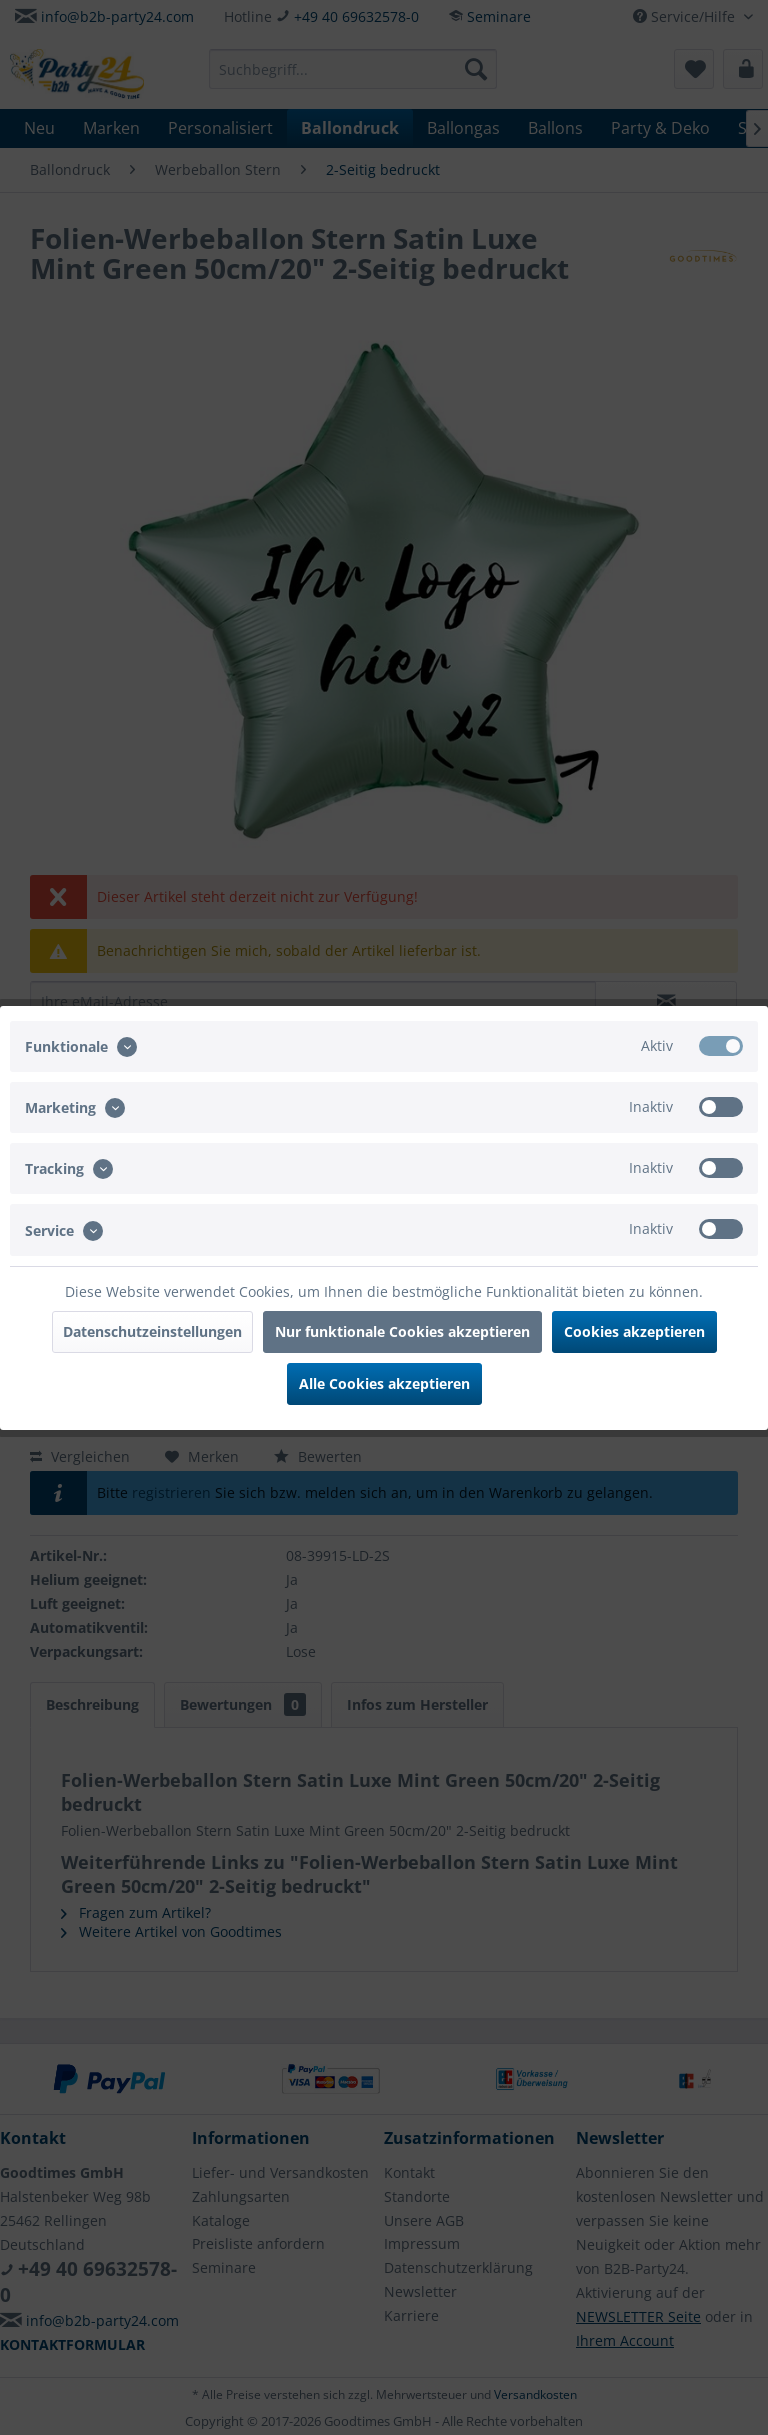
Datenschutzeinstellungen (152, 1331)
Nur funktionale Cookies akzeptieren (402, 1331)
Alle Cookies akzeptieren (384, 1383)
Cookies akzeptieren (634, 1331)
